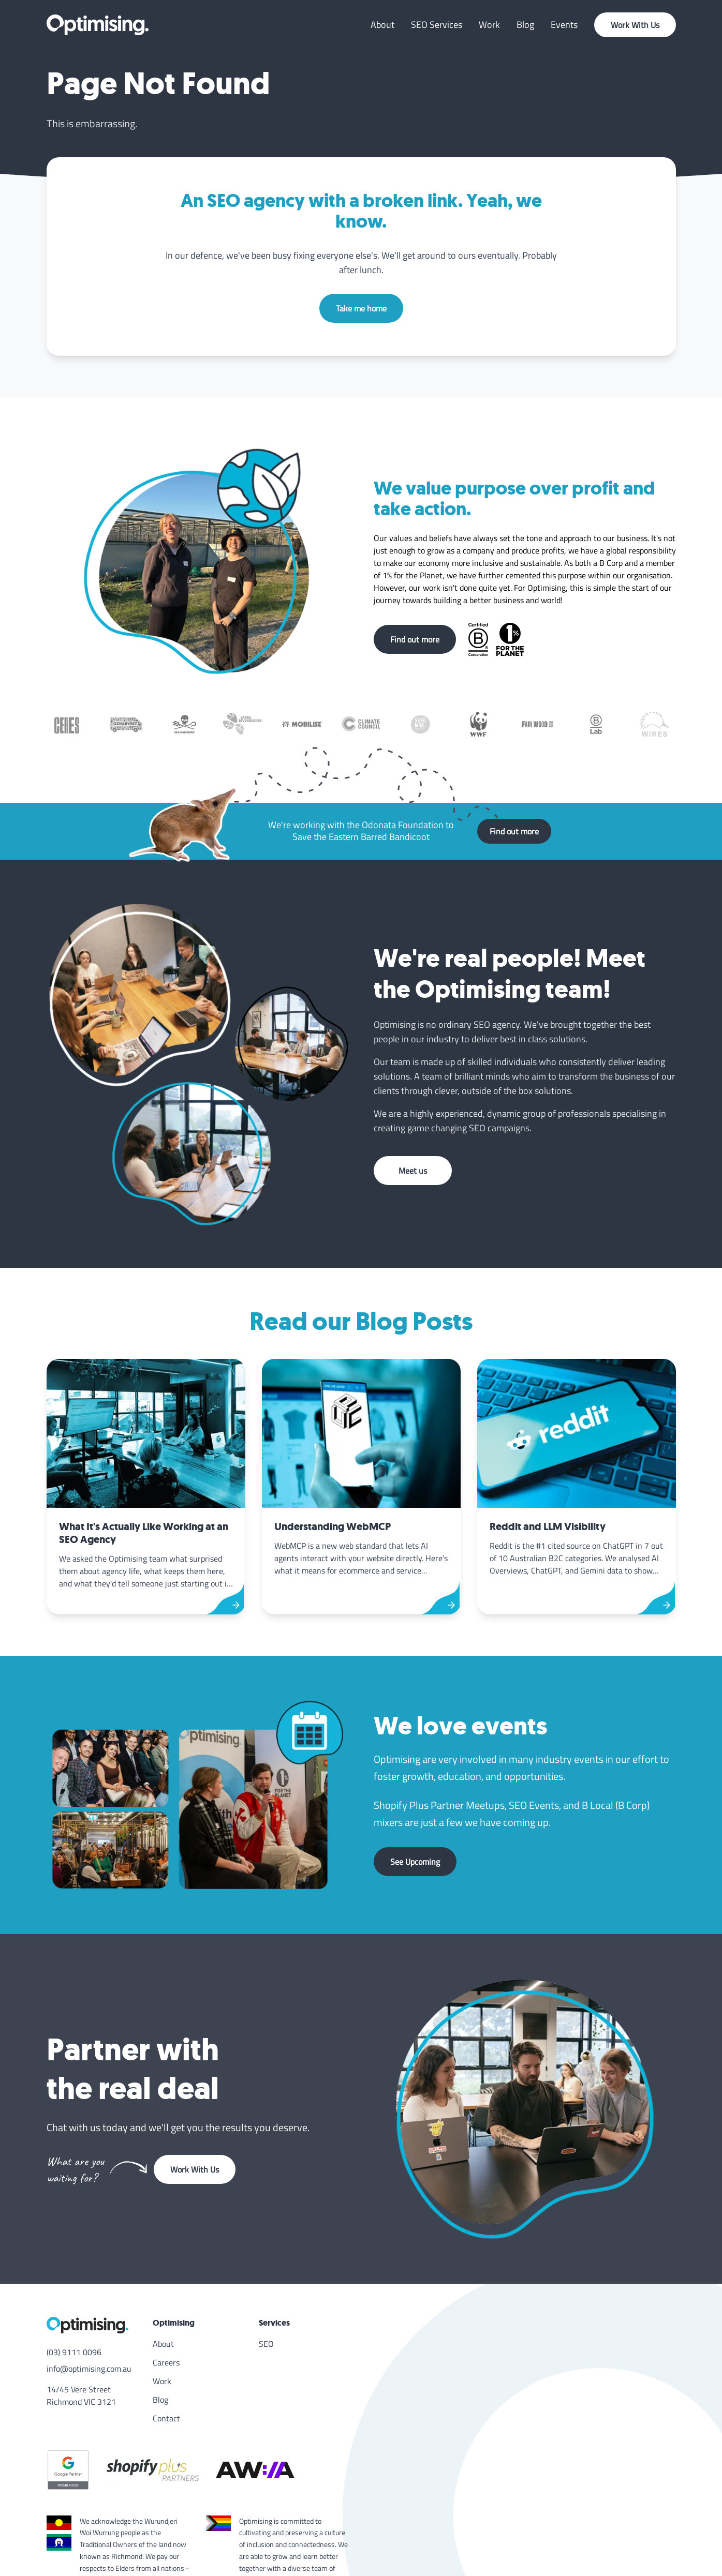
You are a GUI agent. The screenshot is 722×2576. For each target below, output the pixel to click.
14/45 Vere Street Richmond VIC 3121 (81, 2395)
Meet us (413, 1170)
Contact (166, 2418)
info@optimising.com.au (89, 2368)
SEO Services (436, 25)
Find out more (414, 639)
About (382, 25)
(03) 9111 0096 (74, 2352)
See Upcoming (415, 1861)
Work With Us (635, 25)
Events (564, 25)
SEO (266, 2344)
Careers (166, 2362)
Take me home (361, 308)
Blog (525, 25)
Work (489, 25)
